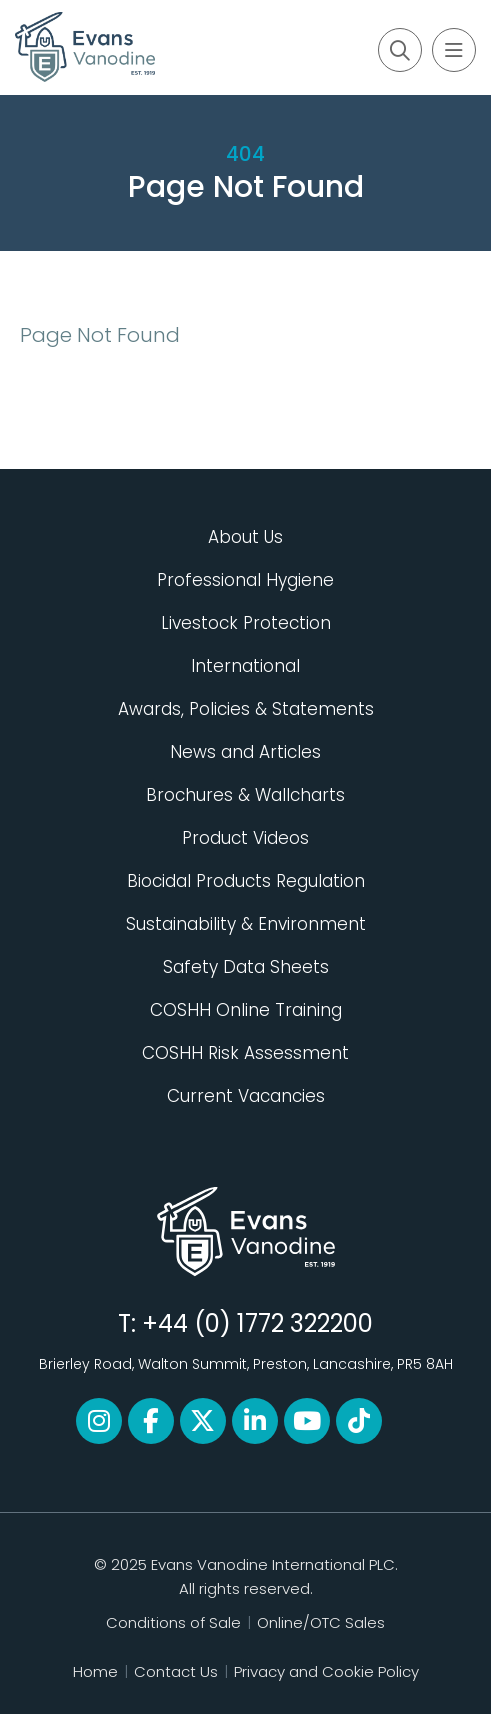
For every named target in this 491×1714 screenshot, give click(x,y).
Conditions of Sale (173, 1622)
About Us (245, 537)
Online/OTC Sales (321, 1622)
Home (95, 1671)
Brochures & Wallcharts (245, 795)
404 (245, 154)
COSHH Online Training (246, 1010)
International (245, 666)
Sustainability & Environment (246, 924)
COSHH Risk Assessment (245, 1053)
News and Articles (245, 752)
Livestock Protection (246, 623)
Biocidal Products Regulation (246, 881)
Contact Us (176, 1671)
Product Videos (245, 838)
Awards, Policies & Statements (246, 709)
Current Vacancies (246, 1096)
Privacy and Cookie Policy (326, 1671)
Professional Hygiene (245, 580)
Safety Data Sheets (246, 967)
